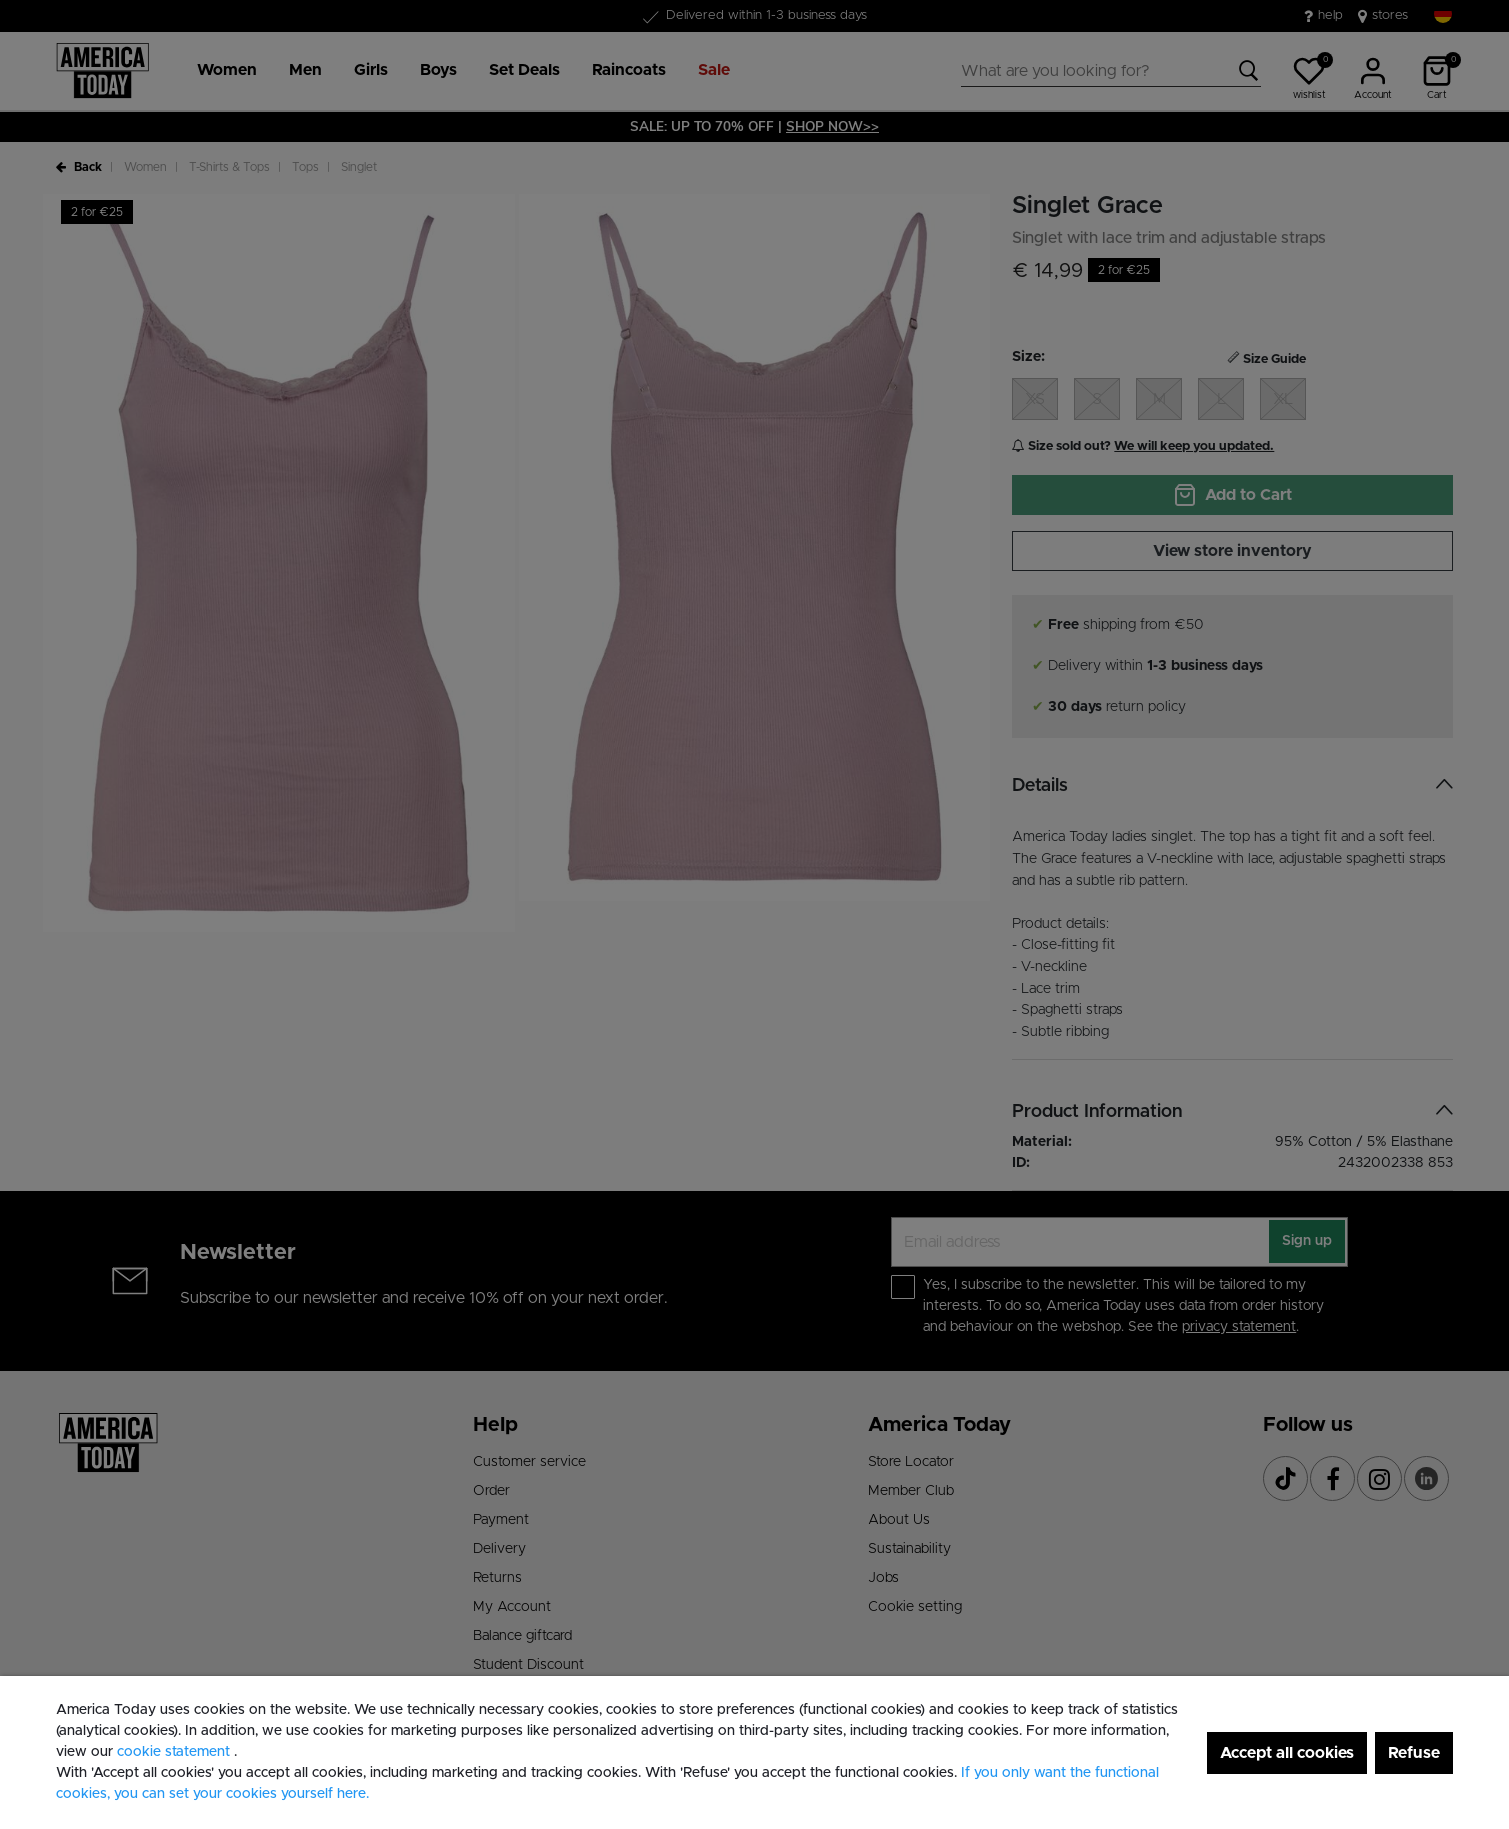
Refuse (1414, 1753)
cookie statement (175, 1752)
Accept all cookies (1287, 1753)
